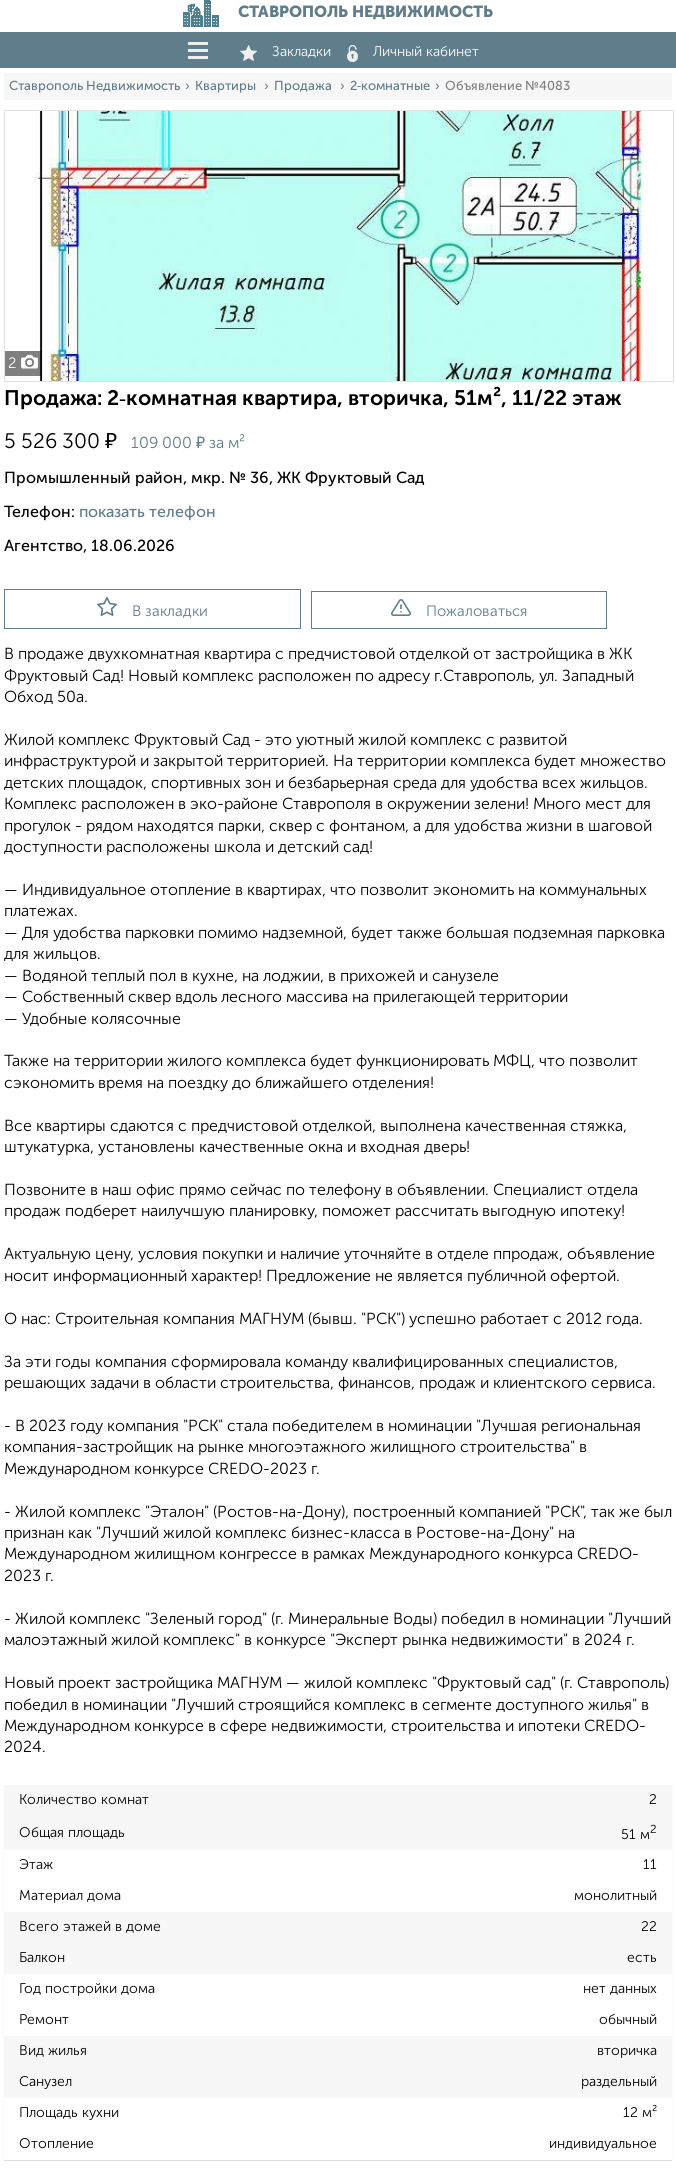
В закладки (152, 608)
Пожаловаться (459, 609)
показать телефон (147, 513)
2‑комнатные (390, 86)
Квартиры (227, 86)
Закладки (285, 52)
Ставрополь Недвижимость (94, 86)
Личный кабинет (413, 52)
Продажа (304, 86)
